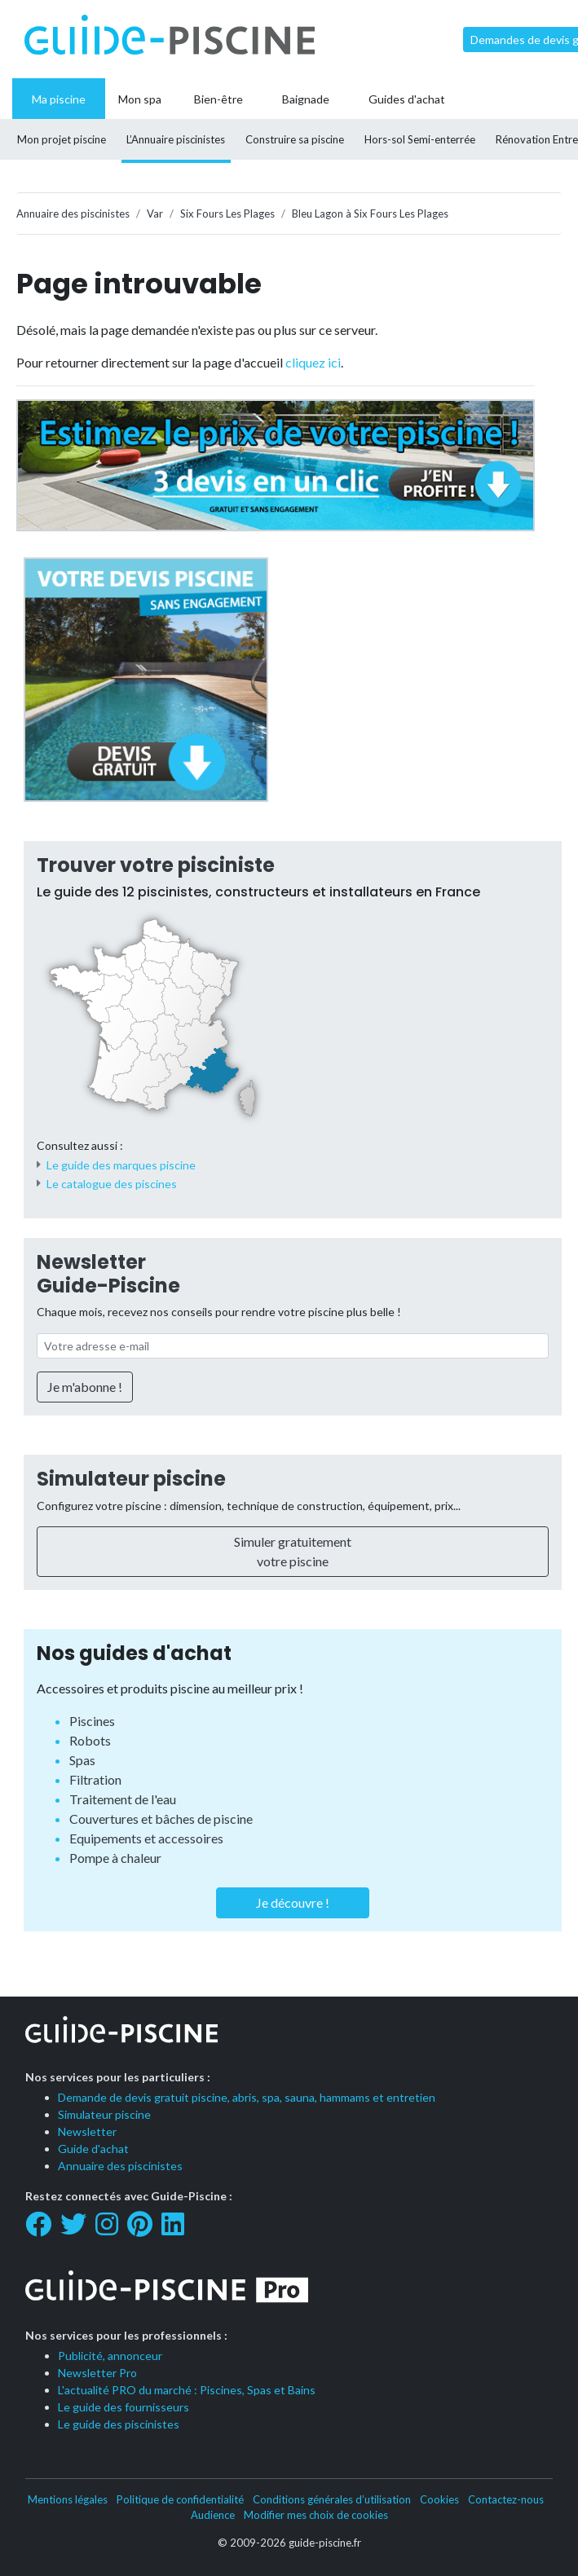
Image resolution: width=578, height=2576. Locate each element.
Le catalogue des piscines (111, 1184)
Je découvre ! (292, 1902)
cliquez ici (313, 362)
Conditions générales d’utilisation (332, 2499)
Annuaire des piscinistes (120, 2166)
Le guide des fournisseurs (123, 2407)
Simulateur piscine (131, 1478)
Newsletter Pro (97, 2373)
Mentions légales (68, 2499)
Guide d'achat (93, 2148)
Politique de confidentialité (180, 2499)
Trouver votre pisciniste (156, 865)
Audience (213, 2514)
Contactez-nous (506, 2499)
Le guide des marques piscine (121, 1165)
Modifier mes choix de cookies (316, 2514)
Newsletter (87, 2131)
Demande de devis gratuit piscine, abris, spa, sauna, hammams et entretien (246, 2097)
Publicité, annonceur (110, 2355)
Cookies (439, 2499)
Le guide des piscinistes (118, 2424)
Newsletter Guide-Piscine (108, 1273)
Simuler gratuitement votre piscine (292, 1551)
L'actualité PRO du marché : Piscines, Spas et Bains (186, 2390)
